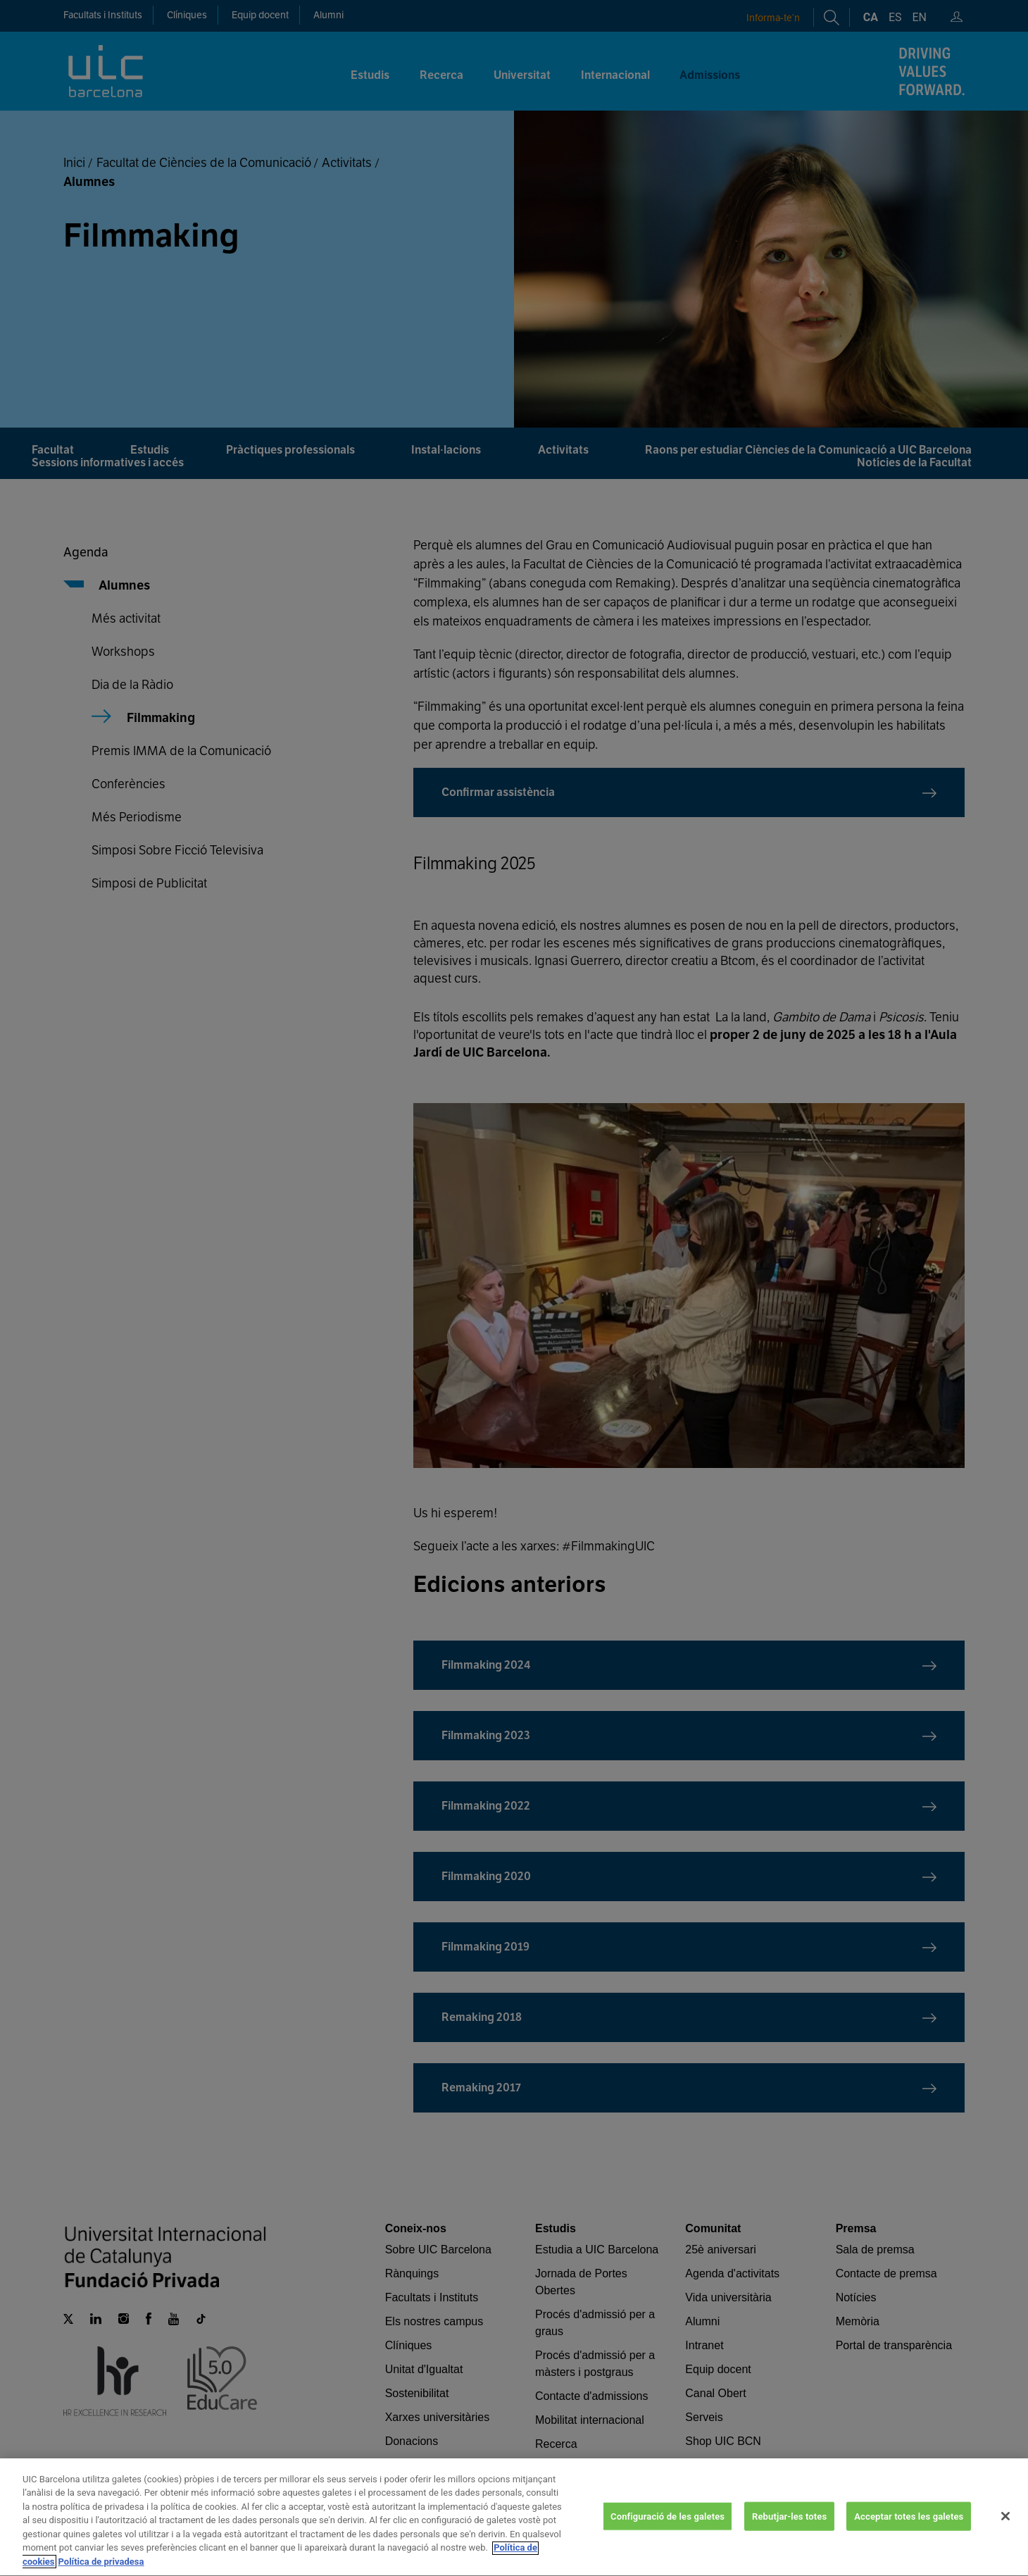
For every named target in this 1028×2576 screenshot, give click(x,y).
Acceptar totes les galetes (908, 2527)
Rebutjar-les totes (789, 2527)
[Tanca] (1005, 2528)
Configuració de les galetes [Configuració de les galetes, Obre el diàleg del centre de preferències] (667, 2527)
